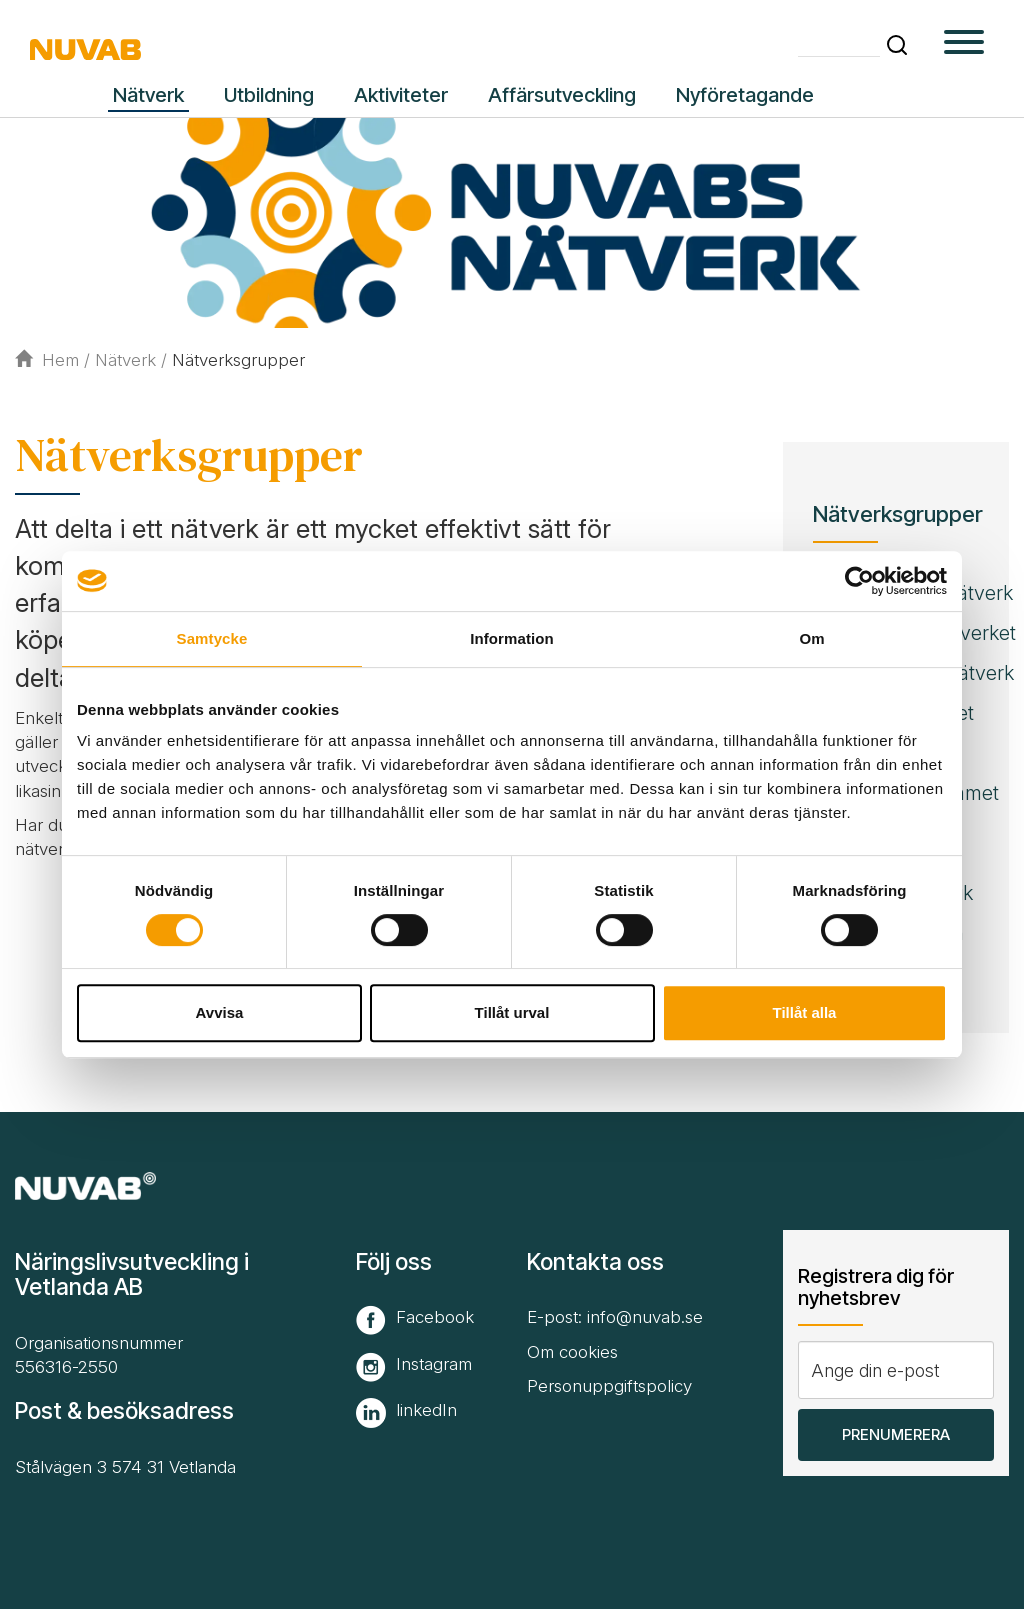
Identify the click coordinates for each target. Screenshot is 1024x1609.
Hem (47, 360)
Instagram (434, 1364)
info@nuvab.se (645, 1317)
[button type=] (964, 45)
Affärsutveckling (562, 95)
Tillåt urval (512, 1012)
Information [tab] (512, 638)
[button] (897, 45)
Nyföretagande (745, 95)
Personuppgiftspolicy (609, 1386)
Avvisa (220, 1012)
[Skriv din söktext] (839, 43)
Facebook (435, 1317)
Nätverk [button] (148, 95)
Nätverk (125, 360)
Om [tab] (811, 638)
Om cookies (572, 1352)
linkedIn (426, 1410)
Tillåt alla (805, 1012)
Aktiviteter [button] (401, 95)
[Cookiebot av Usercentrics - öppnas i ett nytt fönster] (859, 581)
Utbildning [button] (269, 95)
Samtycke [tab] (212, 638)
